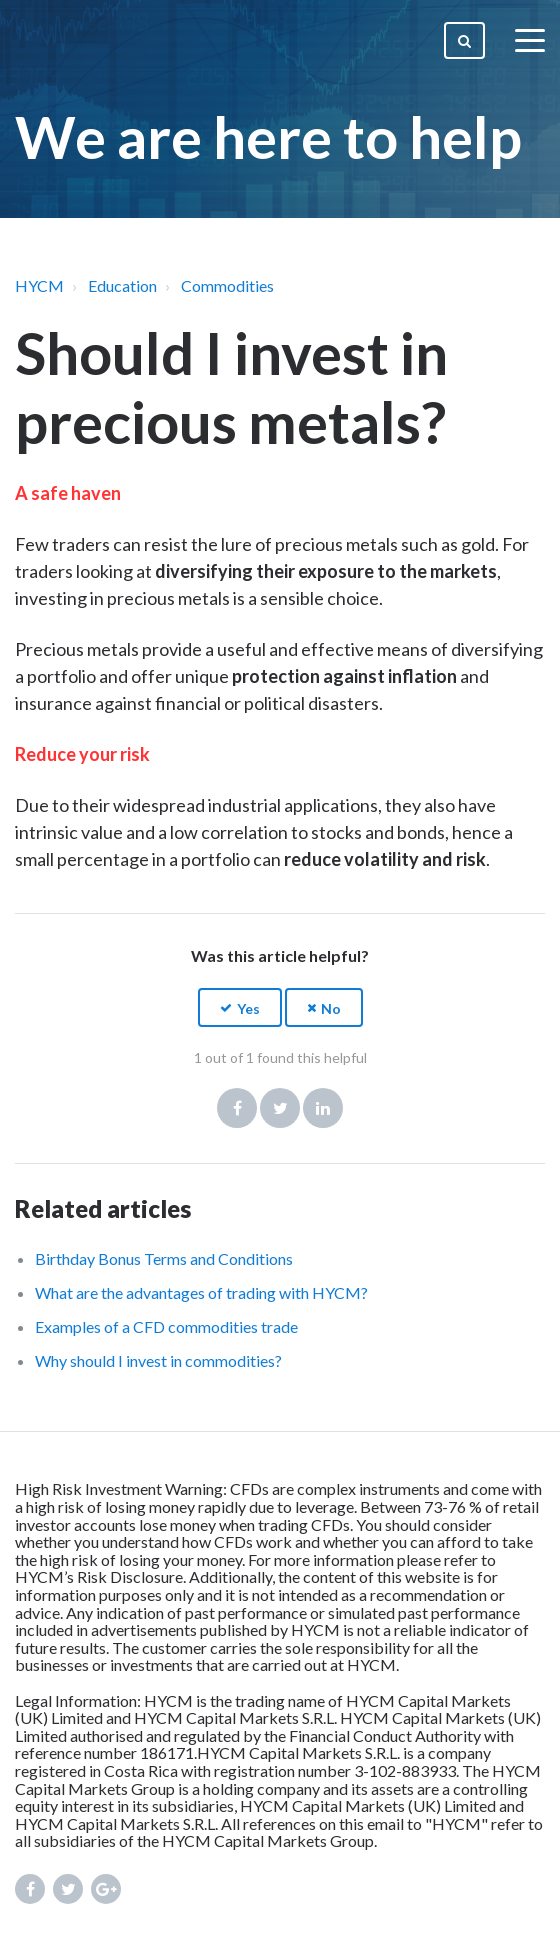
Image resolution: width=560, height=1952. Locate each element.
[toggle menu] (530, 40)
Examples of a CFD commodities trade (166, 1326)
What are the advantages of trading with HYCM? (201, 1292)
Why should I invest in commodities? (158, 1360)
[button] (240, 1007)
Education (122, 285)
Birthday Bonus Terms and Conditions (164, 1258)
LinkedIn (323, 1108)
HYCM (39, 285)
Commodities (227, 285)
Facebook (237, 1108)
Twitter (280, 1108)
